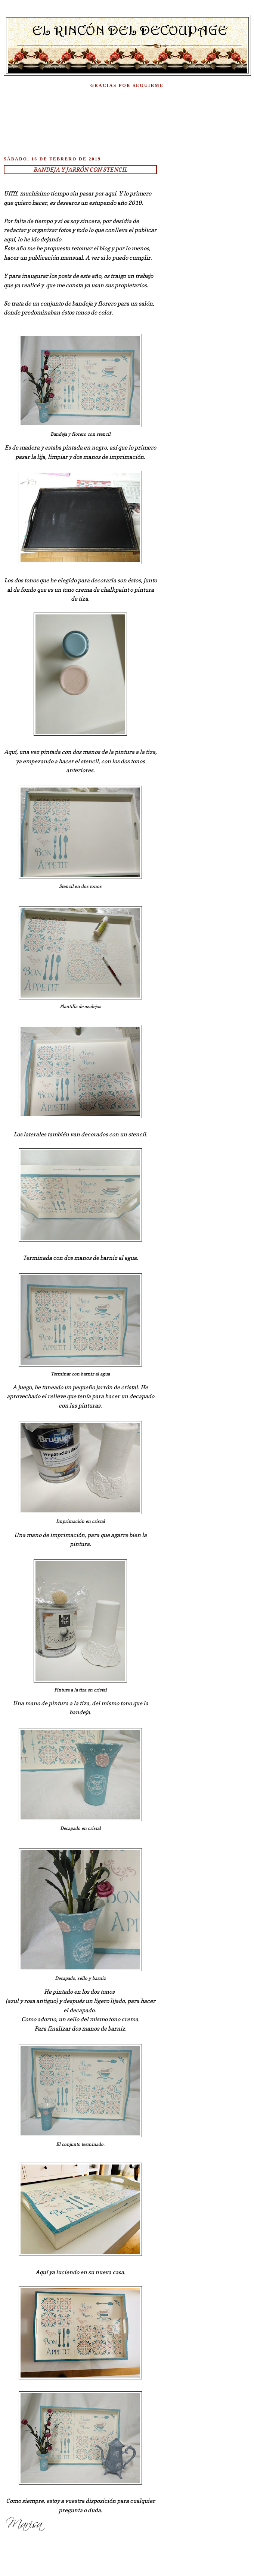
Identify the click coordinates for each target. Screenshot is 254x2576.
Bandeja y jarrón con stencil (80, 169)
